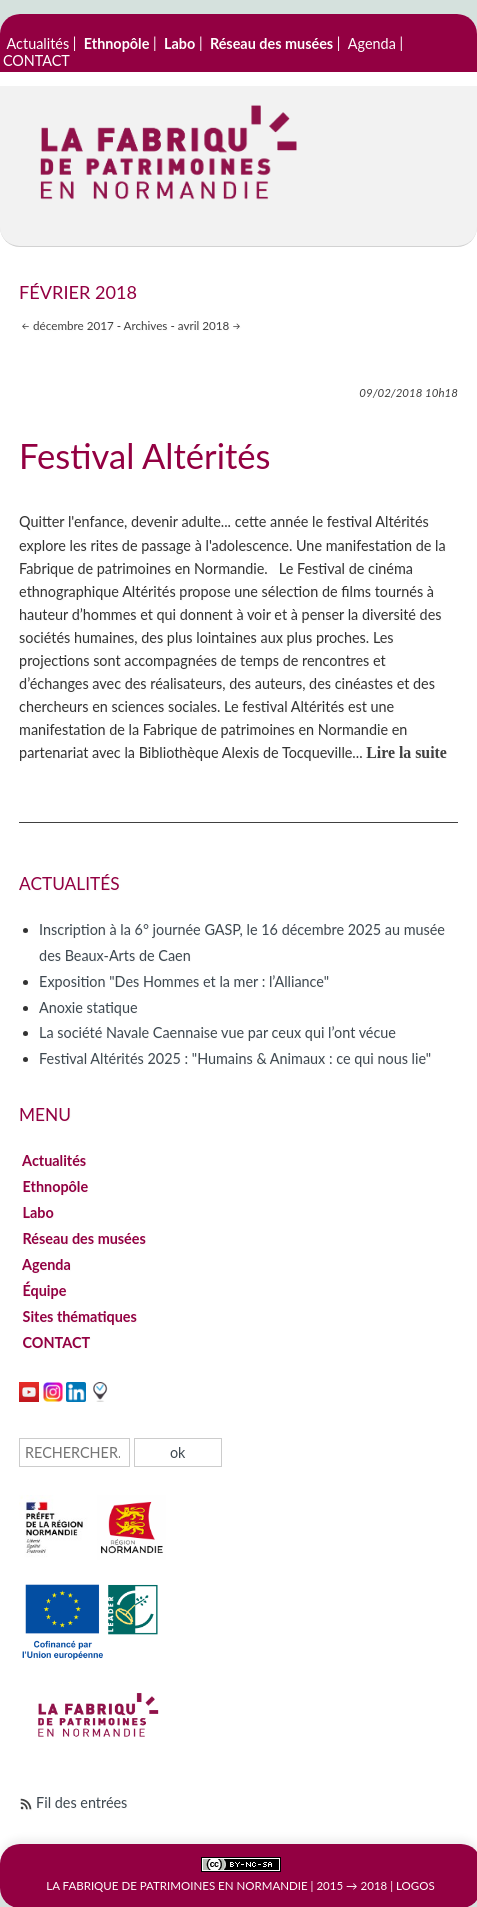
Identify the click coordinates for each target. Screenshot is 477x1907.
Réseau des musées (84, 1238)
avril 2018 (204, 325)
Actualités (38, 43)
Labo (38, 1212)
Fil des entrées (81, 1802)
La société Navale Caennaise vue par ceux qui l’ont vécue (217, 1032)
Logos (415, 1885)
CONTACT (36, 60)
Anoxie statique (88, 1007)
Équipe (44, 1290)
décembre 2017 (73, 325)
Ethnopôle (55, 1186)
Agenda (372, 43)
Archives (146, 325)
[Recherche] (74, 1452)
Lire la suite (406, 752)
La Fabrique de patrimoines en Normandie (176, 1885)
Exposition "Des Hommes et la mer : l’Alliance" (184, 981)
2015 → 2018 (351, 1885)
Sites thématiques (79, 1316)
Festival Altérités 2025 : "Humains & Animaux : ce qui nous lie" (235, 1058)
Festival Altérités (144, 455)
